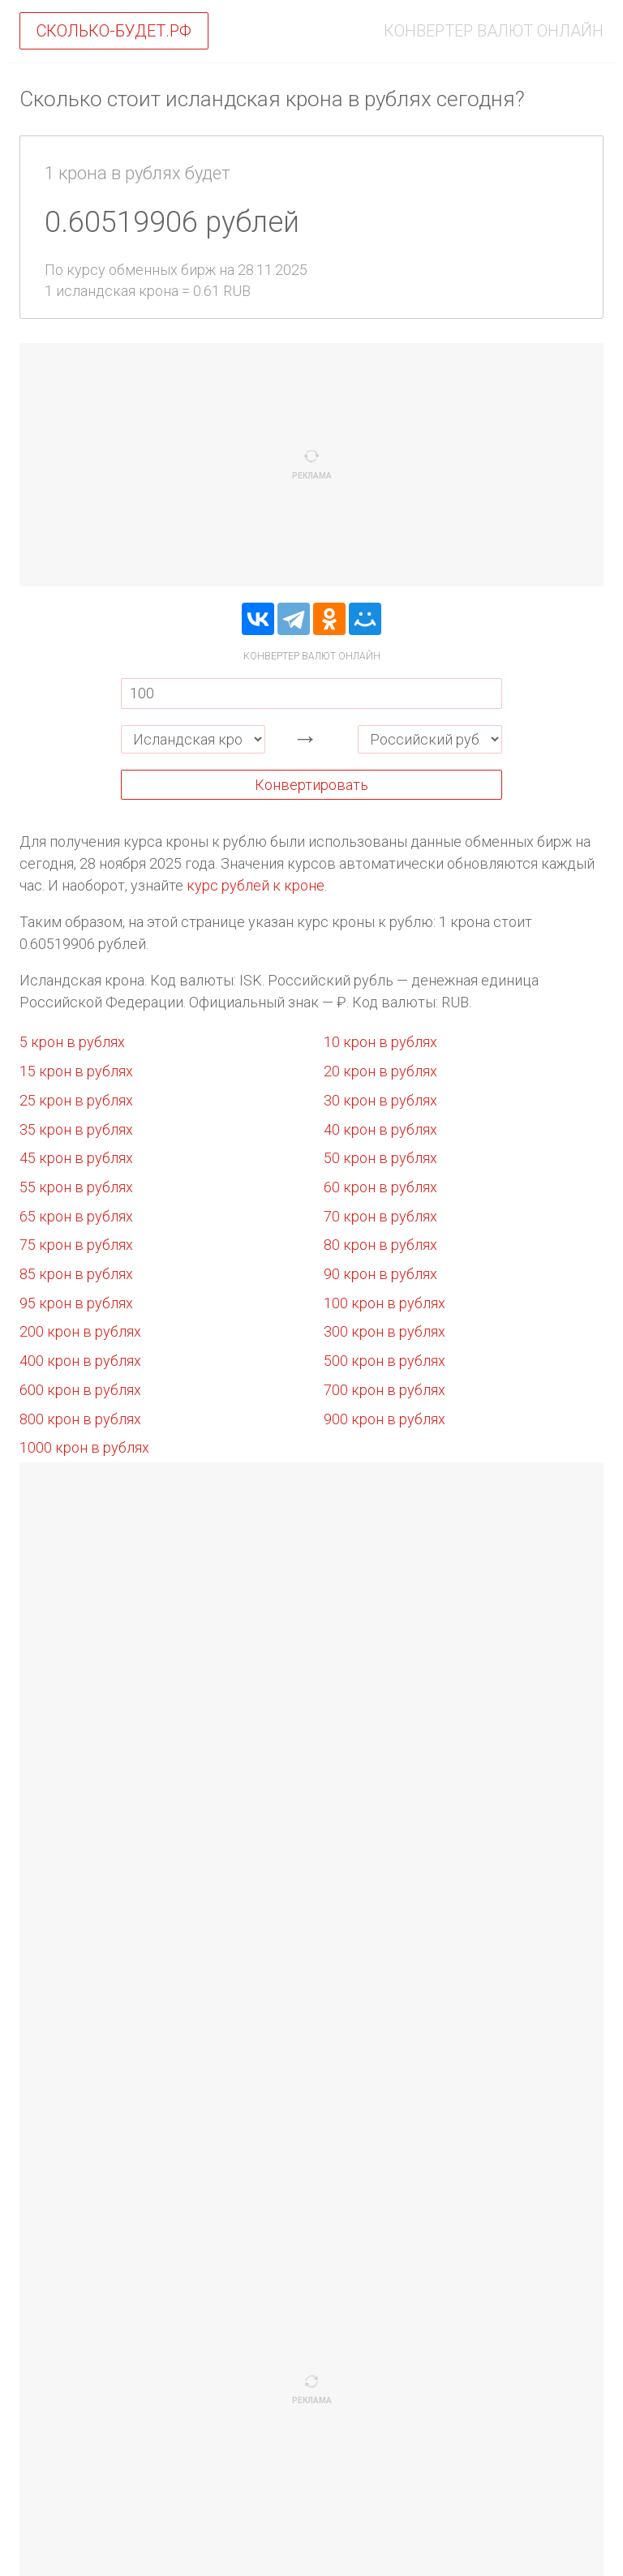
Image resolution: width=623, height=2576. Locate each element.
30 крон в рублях (380, 1100)
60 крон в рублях (380, 1187)
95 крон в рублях (76, 1303)
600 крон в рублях (80, 1389)
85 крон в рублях (76, 1273)
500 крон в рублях (384, 1360)
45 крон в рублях (76, 1157)
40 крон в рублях (380, 1129)
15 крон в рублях (76, 1071)
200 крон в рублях (80, 1331)
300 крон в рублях (384, 1331)
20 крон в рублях (380, 1071)
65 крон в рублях (76, 1216)
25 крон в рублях (76, 1100)
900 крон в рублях (384, 1419)
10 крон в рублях (380, 1041)
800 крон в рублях (80, 1419)
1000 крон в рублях (84, 1447)
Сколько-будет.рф (114, 31)
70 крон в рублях (380, 1216)
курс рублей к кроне (255, 885)
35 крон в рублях (76, 1129)
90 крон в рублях (380, 1273)
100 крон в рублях (384, 1303)
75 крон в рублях (76, 1244)
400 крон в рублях (80, 1360)
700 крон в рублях (384, 1389)
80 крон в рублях (380, 1244)
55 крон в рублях (76, 1187)
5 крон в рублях (72, 1041)
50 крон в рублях (380, 1157)
